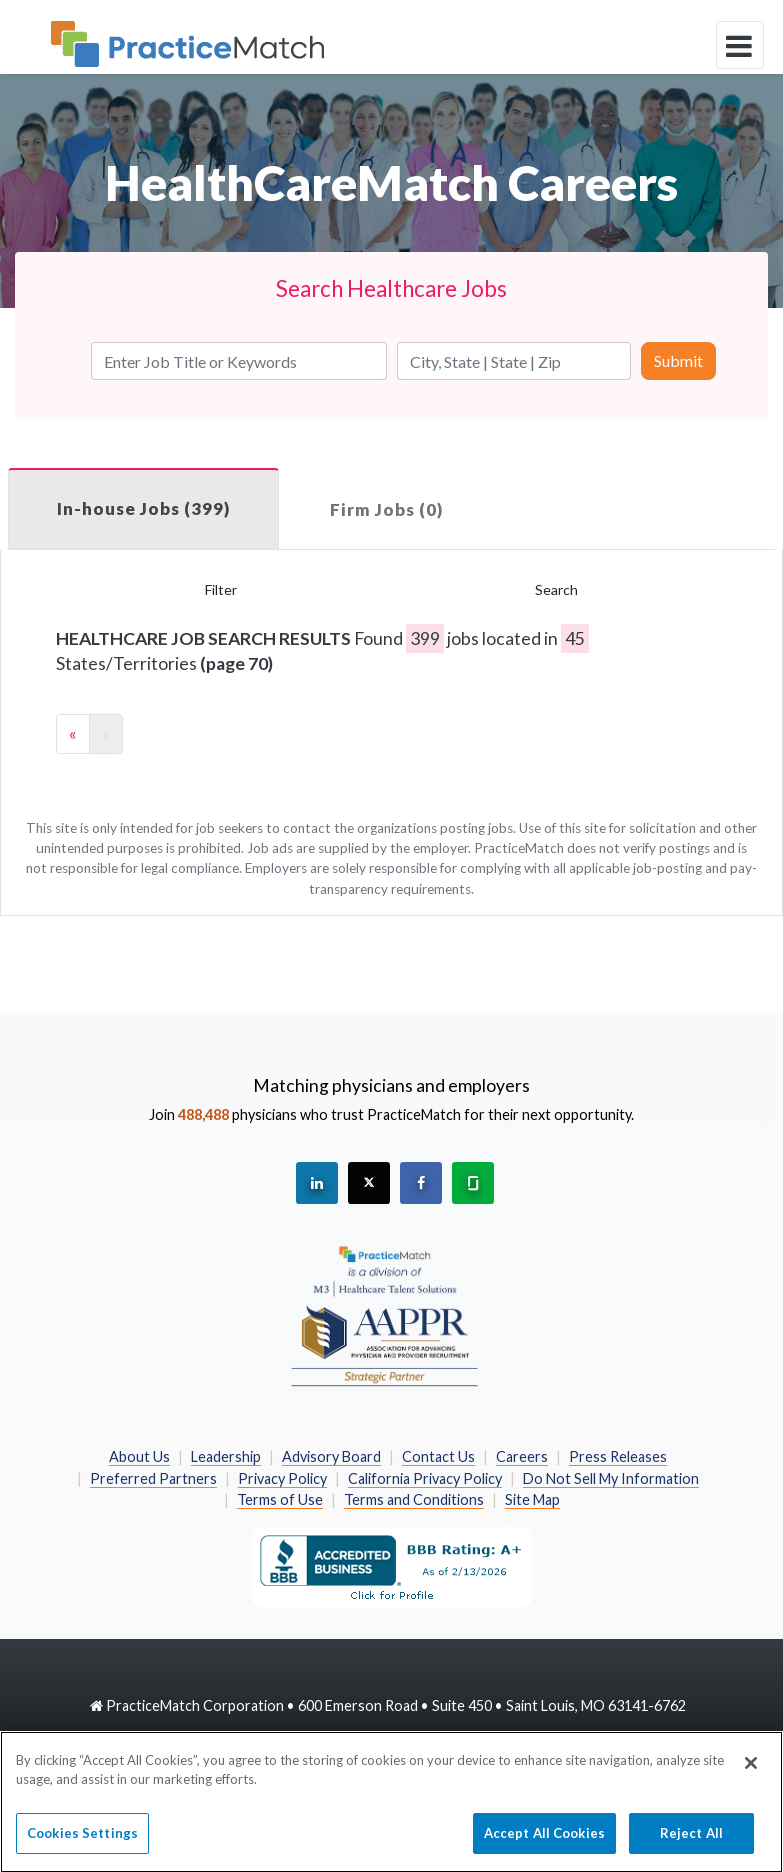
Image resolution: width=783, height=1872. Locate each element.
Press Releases (618, 1456)
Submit (678, 360)
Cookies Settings (82, 1842)
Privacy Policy (282, 1478)
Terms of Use (280, 1499)
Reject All (691, 1842)
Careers (522, 1456)
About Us (139, 1456)
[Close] (751, 1772)
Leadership (226, 1456)
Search (556, 589)
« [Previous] (73, 733)
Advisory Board (331, 1456)
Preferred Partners (153, 1478)
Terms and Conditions (414, 1499)
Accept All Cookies (544, 1842)
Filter (221, 589)
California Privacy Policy (425, 1478)
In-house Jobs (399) (143, 508)
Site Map (532, 1499)
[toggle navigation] (740, 45)
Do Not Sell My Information (611, 1478)
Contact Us (438, 1456)
